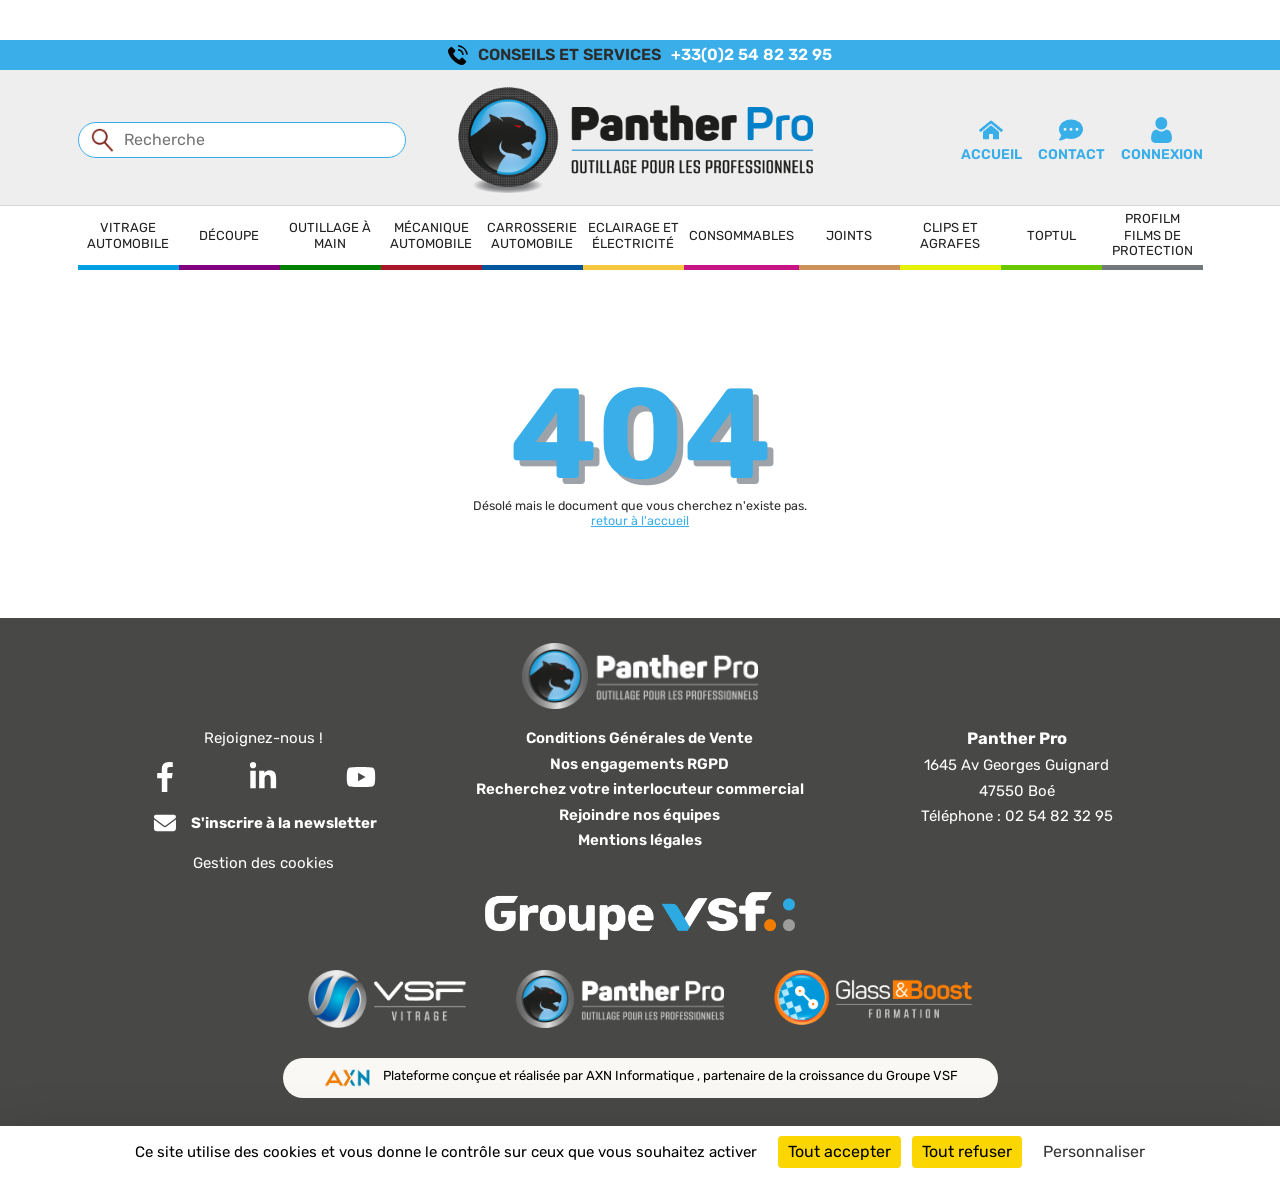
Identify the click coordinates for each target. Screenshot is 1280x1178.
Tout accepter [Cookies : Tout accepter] (839, 1151)
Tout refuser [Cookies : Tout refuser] (967, 1151)
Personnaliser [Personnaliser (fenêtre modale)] (1094, 1151)
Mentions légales (640, 840)
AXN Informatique (641, 1075)
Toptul (1051, 235)
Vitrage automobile (128, 235)
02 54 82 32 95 (1059, 816)
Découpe (229, 235)
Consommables (741, 235)
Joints (849, 235)
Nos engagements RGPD (639, 764)
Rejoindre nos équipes (639, 815)
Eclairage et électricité (633, 235)
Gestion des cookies (263, 863)
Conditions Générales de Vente (639, 738)
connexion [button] (1162, 140)
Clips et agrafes (950, 235)
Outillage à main (330, 235)
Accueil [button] (991, 140)
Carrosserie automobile (532, 235)
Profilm (1152, 218)
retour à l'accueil (640, 520)
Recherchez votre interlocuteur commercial (640, 789)
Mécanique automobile (431, 235)
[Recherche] (242, 140)
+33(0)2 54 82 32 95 (751, 54)
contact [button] (1071, 140)
